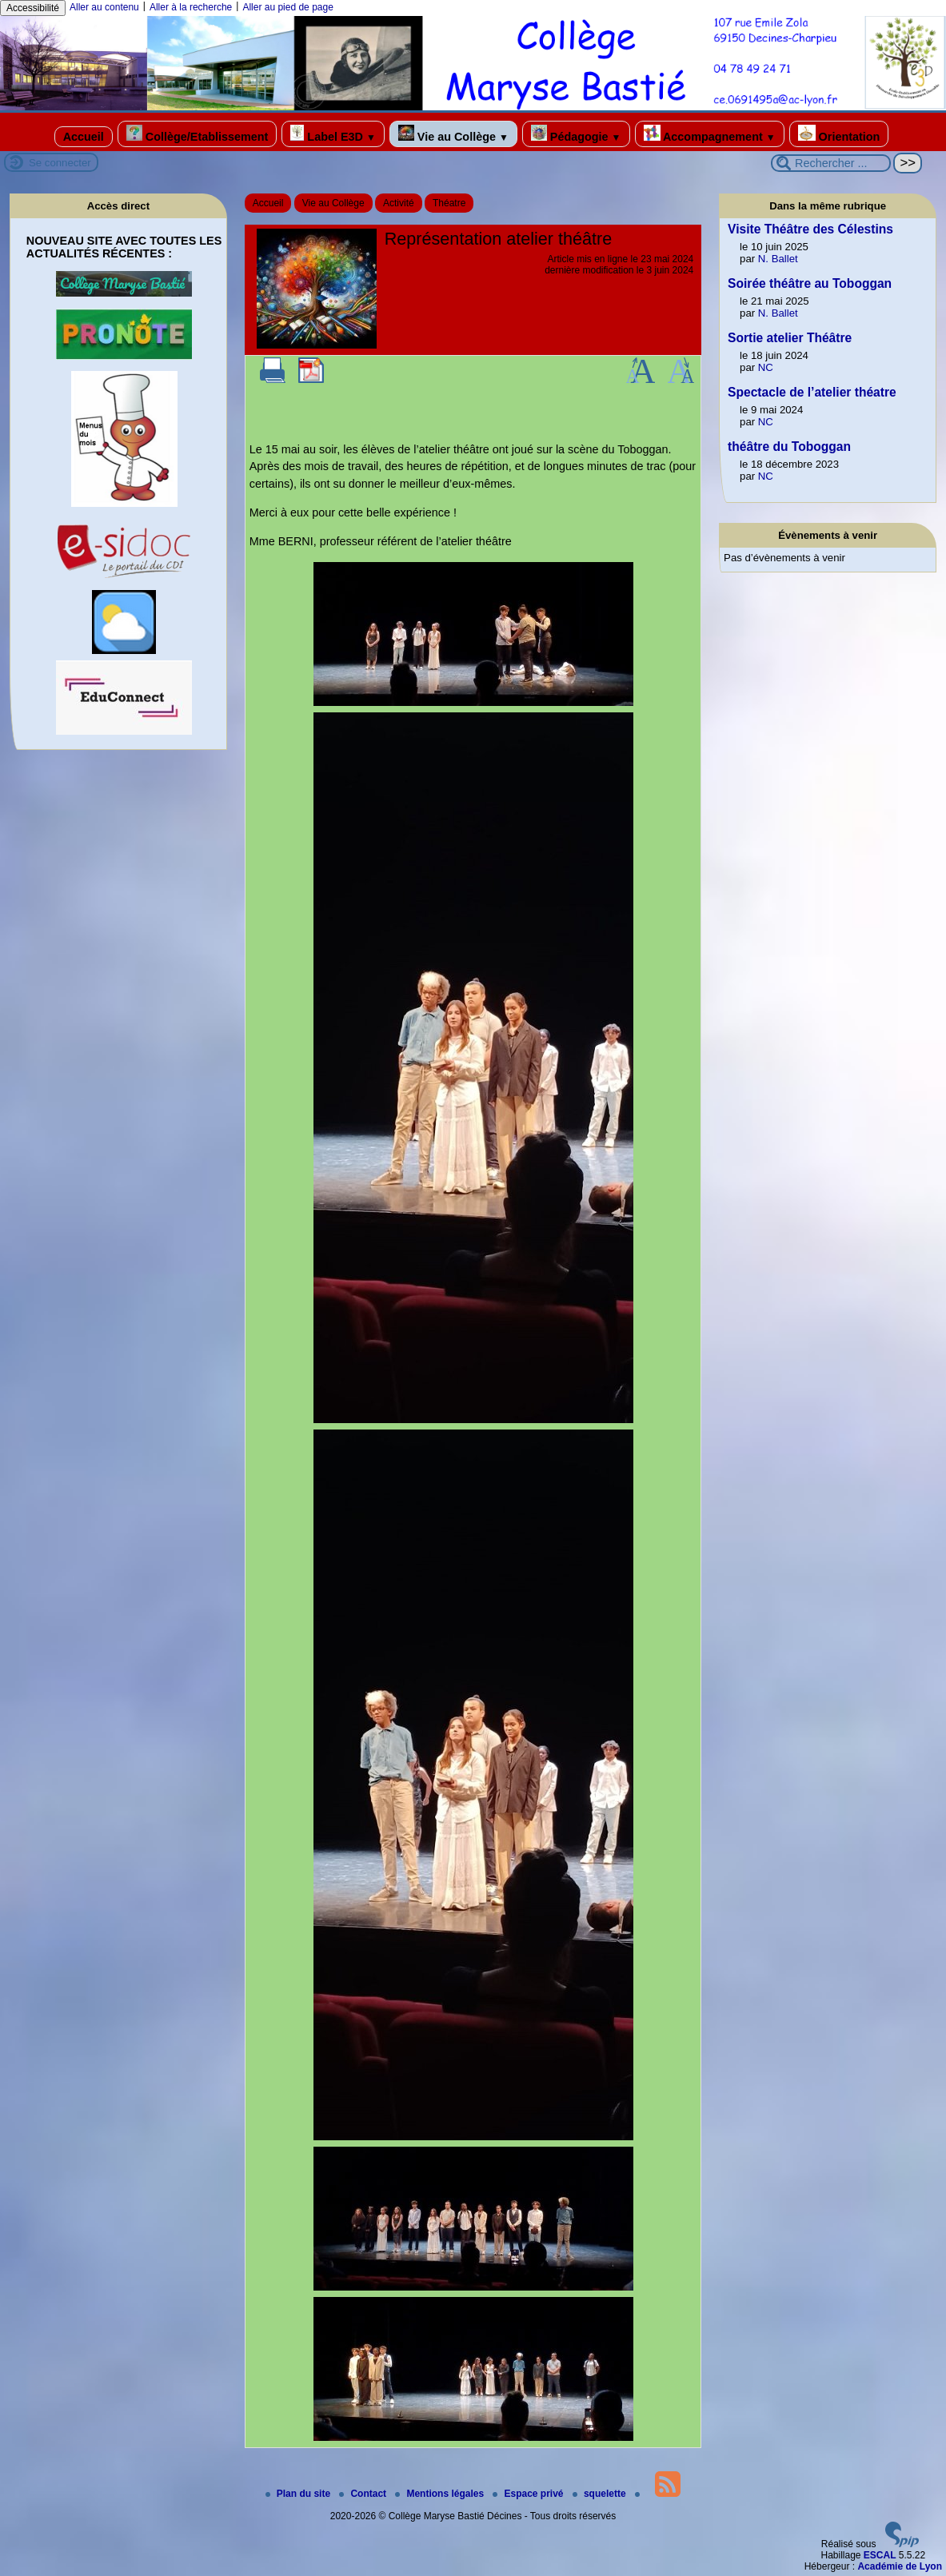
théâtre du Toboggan (789, 446)
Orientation (839, 134)
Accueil (83, 136)
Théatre (449, 203)
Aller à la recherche (191, 7)
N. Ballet (778, 259)
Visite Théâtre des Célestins (810, 229)
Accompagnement (710, 134)
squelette (601, 2493)
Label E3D (332, 134)
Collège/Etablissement (197, 134)
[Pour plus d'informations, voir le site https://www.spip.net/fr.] (902, 2544)
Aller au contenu (104, 7)
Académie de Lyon (899, 2566)
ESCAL (880, 2555)
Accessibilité (32, 8)
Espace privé (529, 2493)
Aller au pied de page (287, 7)
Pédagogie (576, 134)
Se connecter (60, 163)
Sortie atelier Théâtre (790, 338)
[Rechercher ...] (831, 163)
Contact (364, 2493)
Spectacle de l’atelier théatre (812, 392)
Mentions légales (440, 2493)
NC (765, 367)
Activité (398, 203)
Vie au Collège (453, 134)
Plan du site (299, 2493)
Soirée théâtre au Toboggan (810, 283)
